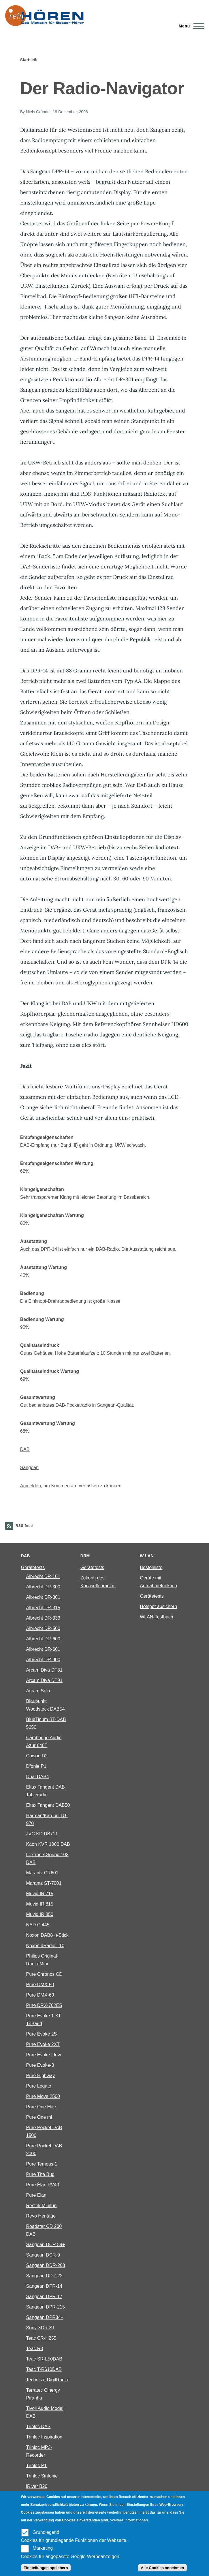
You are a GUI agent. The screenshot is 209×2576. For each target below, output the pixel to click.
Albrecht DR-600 (43, 1638)
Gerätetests (33, 1567)
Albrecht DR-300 (43, 1586)
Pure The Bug (40, 2174)
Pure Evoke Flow (43, 2054)
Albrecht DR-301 (43, 1597)
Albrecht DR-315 (43, 1607)
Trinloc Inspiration (44, 2436)
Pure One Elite (41, 2106)
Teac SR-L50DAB (44, 2358)
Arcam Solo (38, 1690)
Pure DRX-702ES (44, 2005)
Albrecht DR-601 (43, 1649)
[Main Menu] (190, 26)
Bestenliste (151, 1567)
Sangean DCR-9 (43, 2254)
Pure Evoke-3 (40, 2065)
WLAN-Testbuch (156, 1616)
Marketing (43, 2548)
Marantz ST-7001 (44, 1883)
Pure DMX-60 (40, 1995)
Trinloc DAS (38, 2426)
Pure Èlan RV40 (42, 2184)
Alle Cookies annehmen (162, 2568)
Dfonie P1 (36, 1766)
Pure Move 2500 (43, 2096)
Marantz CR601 (42, 1872)
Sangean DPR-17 (44, 2296)
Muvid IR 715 (39, 1893)
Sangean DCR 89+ (45, 2244)
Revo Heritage (41, 2215)
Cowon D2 (37, 1755)
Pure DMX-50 (40, 1984)
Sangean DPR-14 (44, 2286)
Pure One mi (39, 2117)
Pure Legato (38, 2086)
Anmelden (30, 1485)
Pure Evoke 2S (41, 2034)
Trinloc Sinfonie (42, 2475)
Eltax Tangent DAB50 (48, 1805)
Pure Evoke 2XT (43, 2044)
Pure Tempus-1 (41, 2163)
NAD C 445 (38, 1924)
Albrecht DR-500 (43, 1628)
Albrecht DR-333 (43, 1618)
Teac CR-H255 (41, 2338)
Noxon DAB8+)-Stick (47, 1935)
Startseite (29, 59)
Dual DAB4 (37, 1776)
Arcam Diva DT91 (44, 1680)
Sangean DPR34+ (44, 2317)
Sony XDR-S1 (40, 2327)
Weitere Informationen (129, 2520)
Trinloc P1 (36, 2465)
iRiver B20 (37, 2486)
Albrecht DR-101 (43, 1576)
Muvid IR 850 (39, 1914)
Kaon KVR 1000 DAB (48, 1844)
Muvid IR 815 (39, 1904)
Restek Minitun (41, 2205)
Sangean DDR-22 (44, 2275)
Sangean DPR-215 (45, 2306)
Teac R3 (34, 2348)
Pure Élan (36, 2195)
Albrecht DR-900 (43, 1659)
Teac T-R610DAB (44, 2369)
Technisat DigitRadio (47, 2379)
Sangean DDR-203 (45, 2265)
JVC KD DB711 (42, 1833)
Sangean (29, 1467)
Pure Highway (40, 2075)
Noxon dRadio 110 (45, 1945)
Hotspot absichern (158, 1606)
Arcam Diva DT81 (44, 1670)
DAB (25, 1449)
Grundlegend (46, 2532)
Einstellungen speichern (46, 2568)
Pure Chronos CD (44, 1974)
